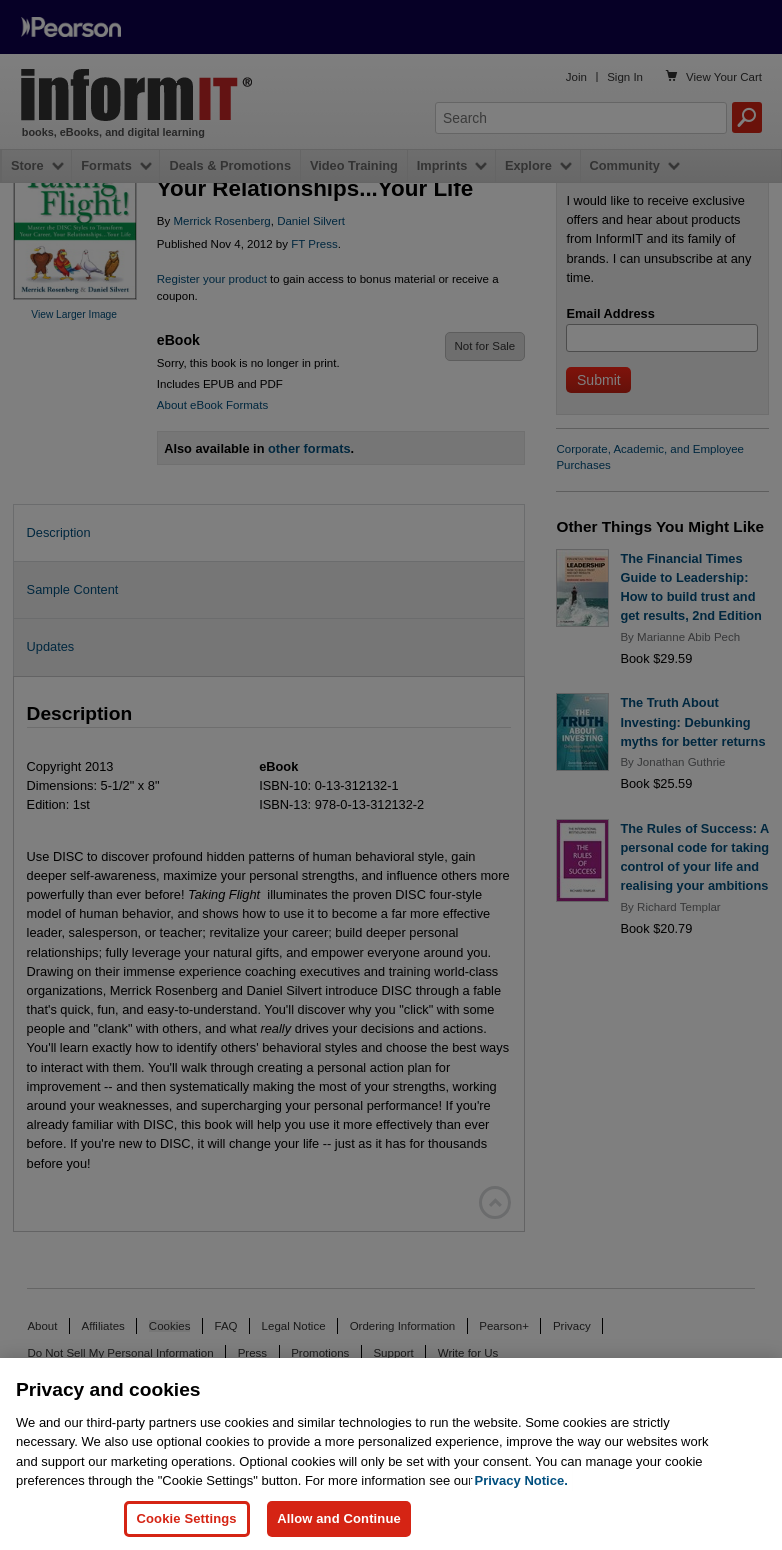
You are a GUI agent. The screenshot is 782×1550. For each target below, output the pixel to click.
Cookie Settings (187, 1518)
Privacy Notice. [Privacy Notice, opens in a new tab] (521, 1480)
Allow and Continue (339, 1518)
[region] (391, 1454)
